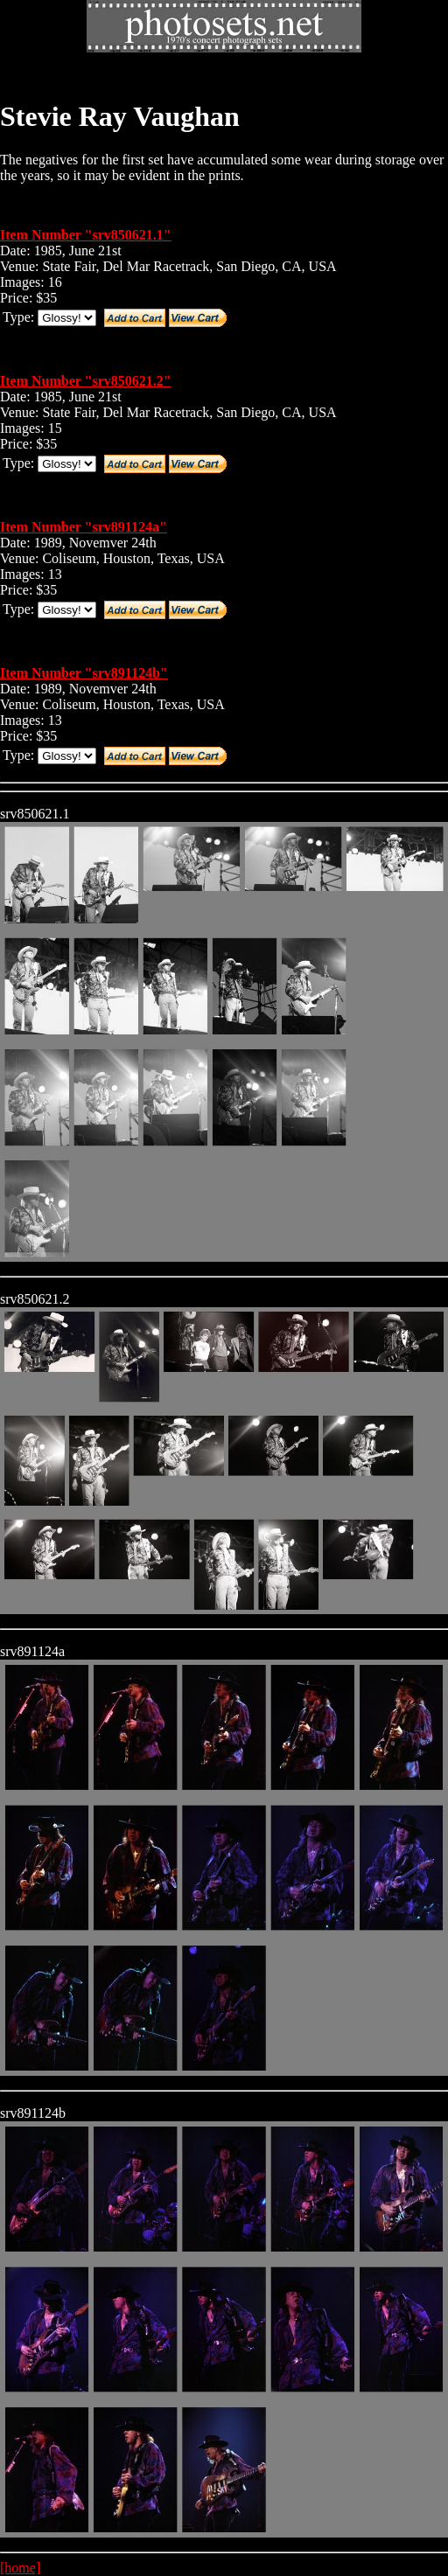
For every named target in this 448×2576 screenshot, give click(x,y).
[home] (20, 2567)
